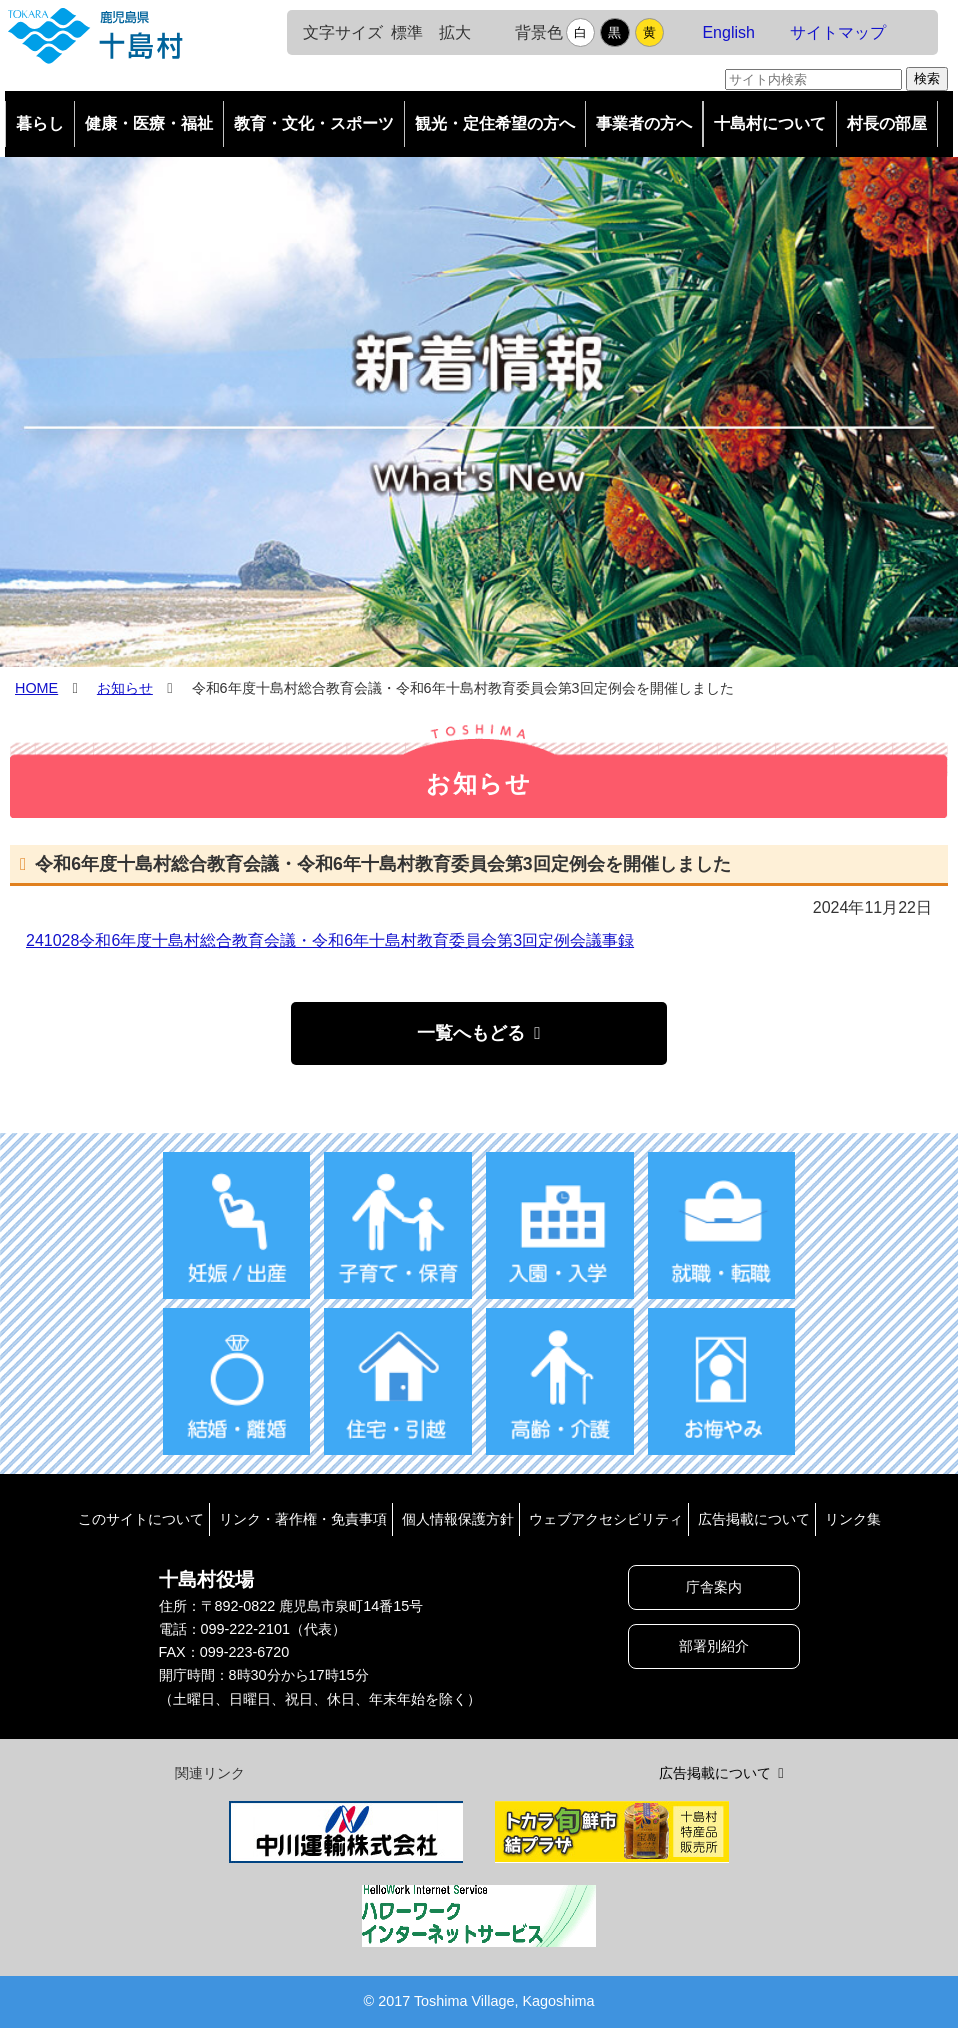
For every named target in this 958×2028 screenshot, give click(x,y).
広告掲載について (754, 1519)
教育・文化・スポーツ (314, 123)
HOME (36, 688)
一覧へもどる (471, 1033)
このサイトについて (141, 1519)
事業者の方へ (644, 123)
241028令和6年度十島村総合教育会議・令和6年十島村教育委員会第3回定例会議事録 (330, 940)
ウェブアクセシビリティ (606, 1519)
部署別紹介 (714, 1646)
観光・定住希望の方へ (495, 123)
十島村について (770, 123)
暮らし (40, 123)
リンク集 (853, 1519)
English (728, 32)
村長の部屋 (887, 123)
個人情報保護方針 (458, 1519)
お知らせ (125, 688)
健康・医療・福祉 (149, 123)
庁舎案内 (714, 1587)
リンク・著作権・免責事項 (303, 1519)
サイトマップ (838, 32)
